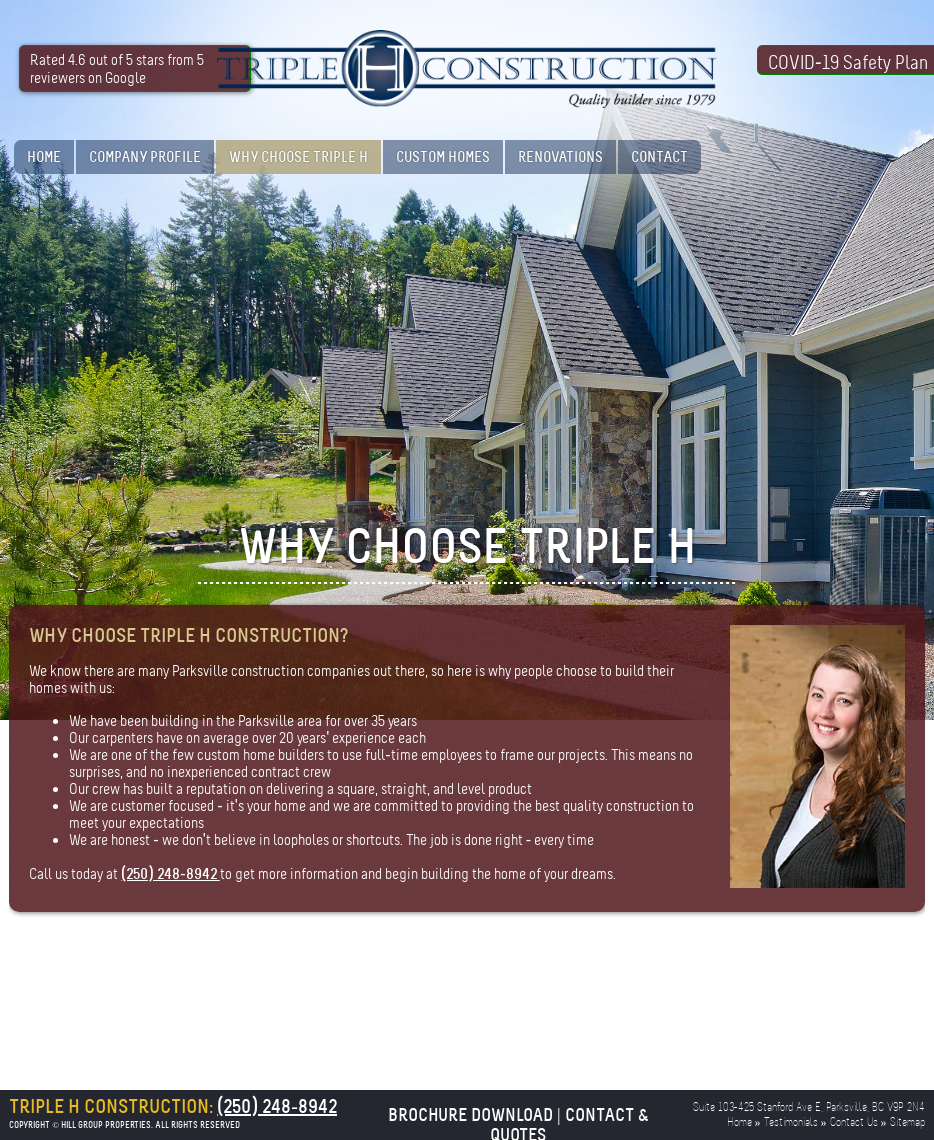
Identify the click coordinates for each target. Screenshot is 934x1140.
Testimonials (791, 1122)
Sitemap (907, 1122)
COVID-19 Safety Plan (848, 63)
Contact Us (854, 1122)
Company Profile (145, 157)
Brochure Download (470, 1115)
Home (44, 157)
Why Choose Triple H (298, 157)
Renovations (560, 157)
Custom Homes (443, 157)
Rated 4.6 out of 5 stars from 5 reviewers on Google (117, 69)
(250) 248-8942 (170, 874)
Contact (659, 157)
